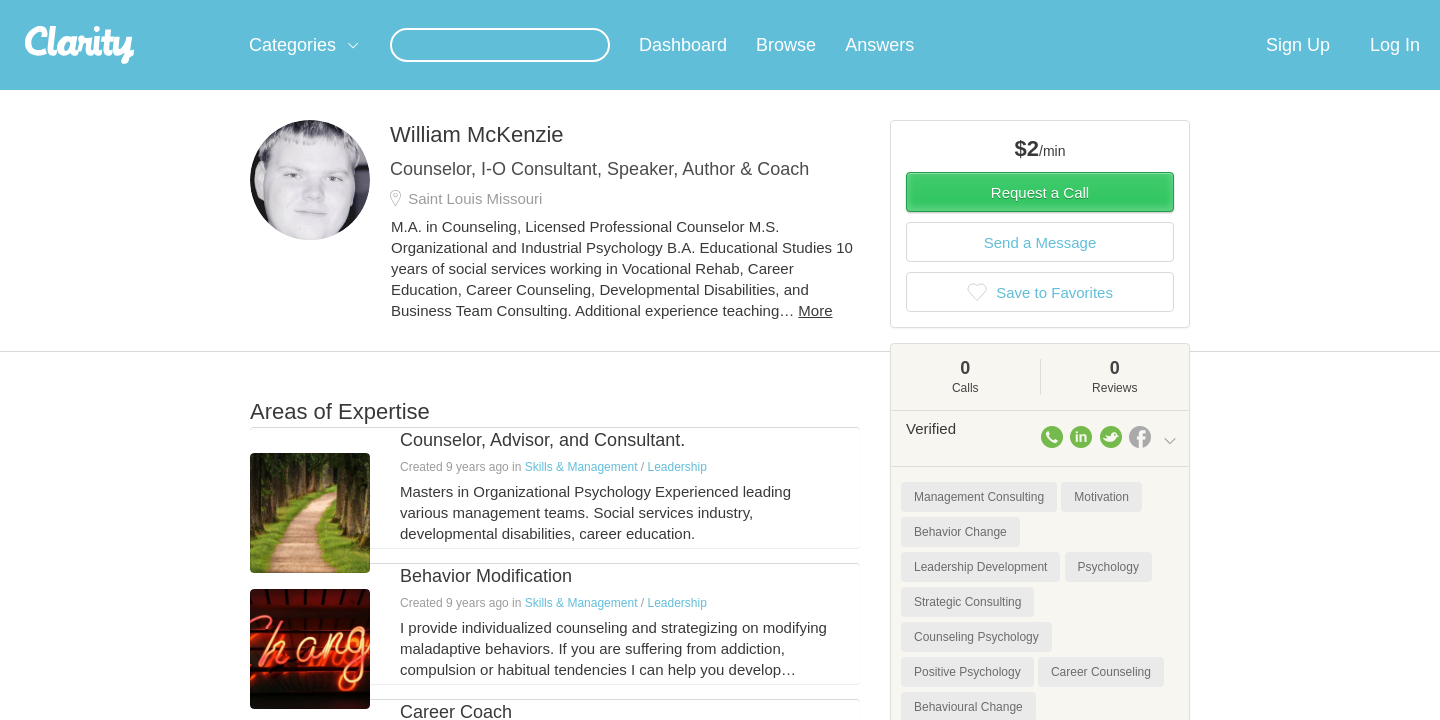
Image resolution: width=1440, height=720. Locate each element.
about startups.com (1249, 13)
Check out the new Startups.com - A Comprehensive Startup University (960, 13)
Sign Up (1298, 69)
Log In (1395, 69)
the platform (219, 11)
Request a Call (1040, 216)
